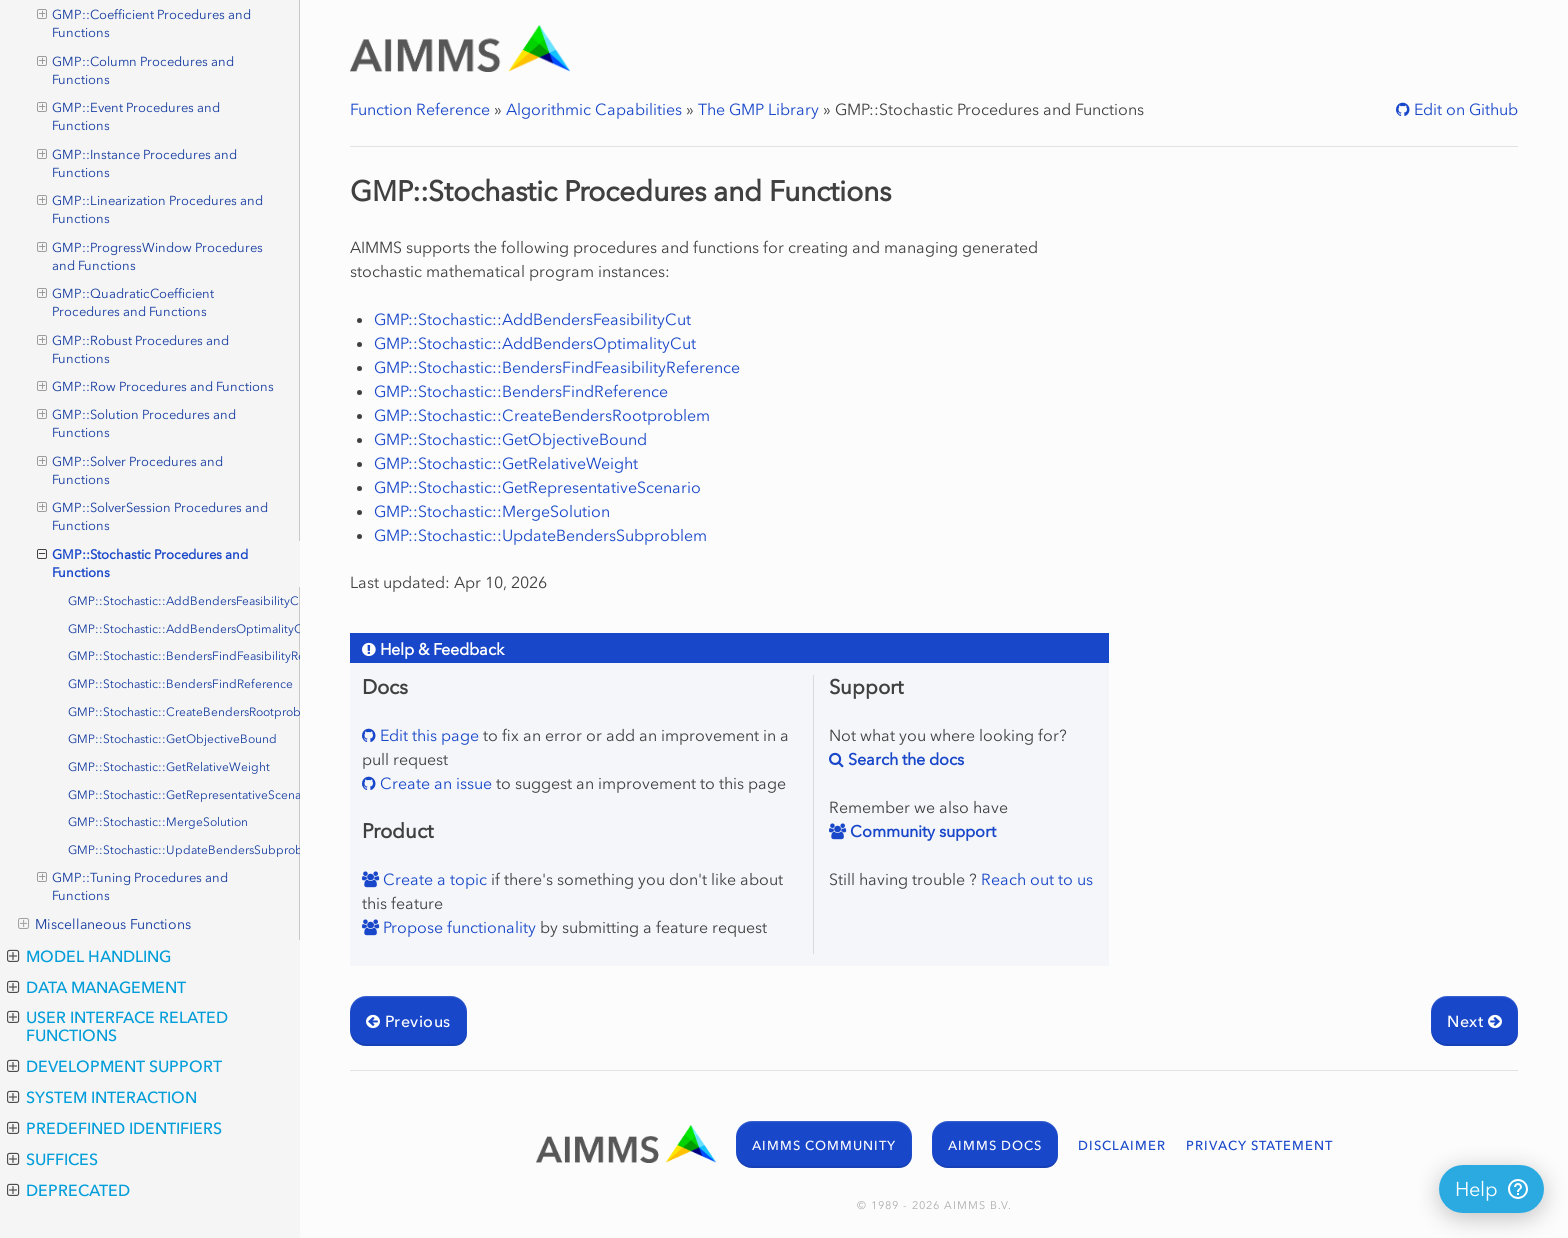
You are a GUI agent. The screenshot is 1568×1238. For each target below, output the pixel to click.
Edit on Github (1464, 109)
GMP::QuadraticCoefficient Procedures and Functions (126, 302)
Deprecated (68, 1190)
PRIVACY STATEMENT (1259, 1145)
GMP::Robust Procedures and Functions (133, 349)
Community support (921, 831)
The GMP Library (758, 109)
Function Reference (420, 109)
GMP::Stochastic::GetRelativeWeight (169, 767)
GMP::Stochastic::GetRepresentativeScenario (184, 795)
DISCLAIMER (1122, 1145)
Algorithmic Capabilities (594, 109)
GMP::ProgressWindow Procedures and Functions (150, 256)
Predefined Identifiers (114, 1128)
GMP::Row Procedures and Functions (156, 387)
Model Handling (89, 956)
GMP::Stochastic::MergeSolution (158, 822)
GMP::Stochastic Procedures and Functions (143, 563)
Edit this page (427, 735)
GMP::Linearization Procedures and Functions (150, 209)
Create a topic (433, 879)
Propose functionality (457, 927)
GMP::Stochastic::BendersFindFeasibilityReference (184, 656)
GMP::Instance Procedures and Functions (137, 163)
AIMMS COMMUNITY (824, 1145)
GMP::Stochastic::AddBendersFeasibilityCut (184, 601)
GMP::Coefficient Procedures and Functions (144, 23)
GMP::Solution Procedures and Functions (137, 423)
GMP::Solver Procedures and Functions (130, 470)
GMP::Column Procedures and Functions (136, 70)
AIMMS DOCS (995, 1145)
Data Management (96, 987)
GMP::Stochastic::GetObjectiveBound (172, 739)
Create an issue (434, 783)
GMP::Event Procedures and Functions (129, 116)
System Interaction (102, 1097)
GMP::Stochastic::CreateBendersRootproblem (184, 712)
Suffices (52, 1159)
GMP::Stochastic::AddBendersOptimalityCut (184, 629)
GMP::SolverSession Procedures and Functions (153, 516)
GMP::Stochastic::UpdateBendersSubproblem (184, 850)
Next (1474, 1021)
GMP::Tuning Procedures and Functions (133, 886)
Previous (408, 1021)
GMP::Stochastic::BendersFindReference (180, 684)
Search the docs (904, 759)
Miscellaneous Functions (104, 925)
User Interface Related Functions (117, 1026)
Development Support (114, 1066)
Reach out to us (1037, 879)
